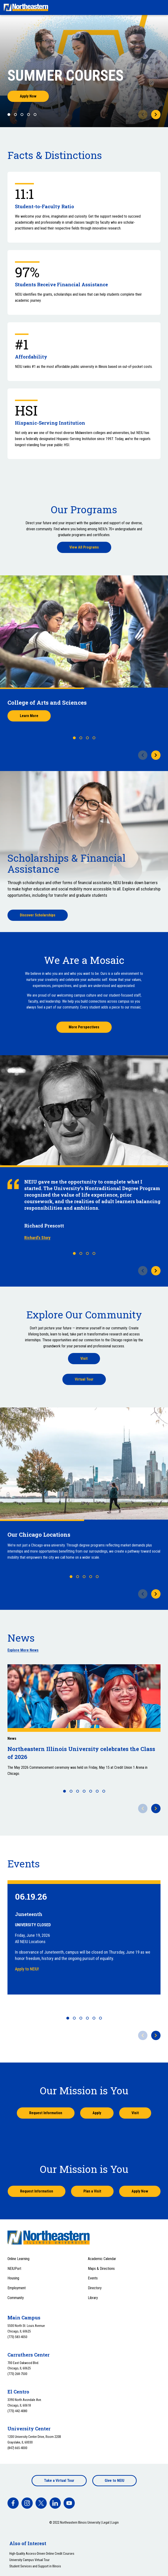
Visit (84, 1358)
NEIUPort (14, 2268)
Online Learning (18, 2259)
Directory (95, 2288)
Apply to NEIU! (27, 1968)
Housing (13, 2278)
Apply (97, 2113)
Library (93, 2298)
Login (115, 2522)
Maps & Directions (101, 2268)
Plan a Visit (92, 2191)
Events (93, 2278)
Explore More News (23, 1650)
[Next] (156, 114)
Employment (16, 2288)
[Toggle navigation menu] (160, 7)
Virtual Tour (84, 1379)
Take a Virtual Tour (59, 2480)
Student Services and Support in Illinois (35, 2566)
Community (15, 2298)
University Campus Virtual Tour (29, 2560)
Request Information (45, 2113)
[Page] (74, 737)
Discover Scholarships (37, 915)
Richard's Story (37, 1237)
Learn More (29, 716)
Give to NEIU (114, 2480)
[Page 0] (8, 114)
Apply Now (28, 96)
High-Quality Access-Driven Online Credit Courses (41, 2553)
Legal (105, 2522)
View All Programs (84, 547)
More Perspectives (84, 1027)
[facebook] (13, 2503)
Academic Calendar (102, 2259)
